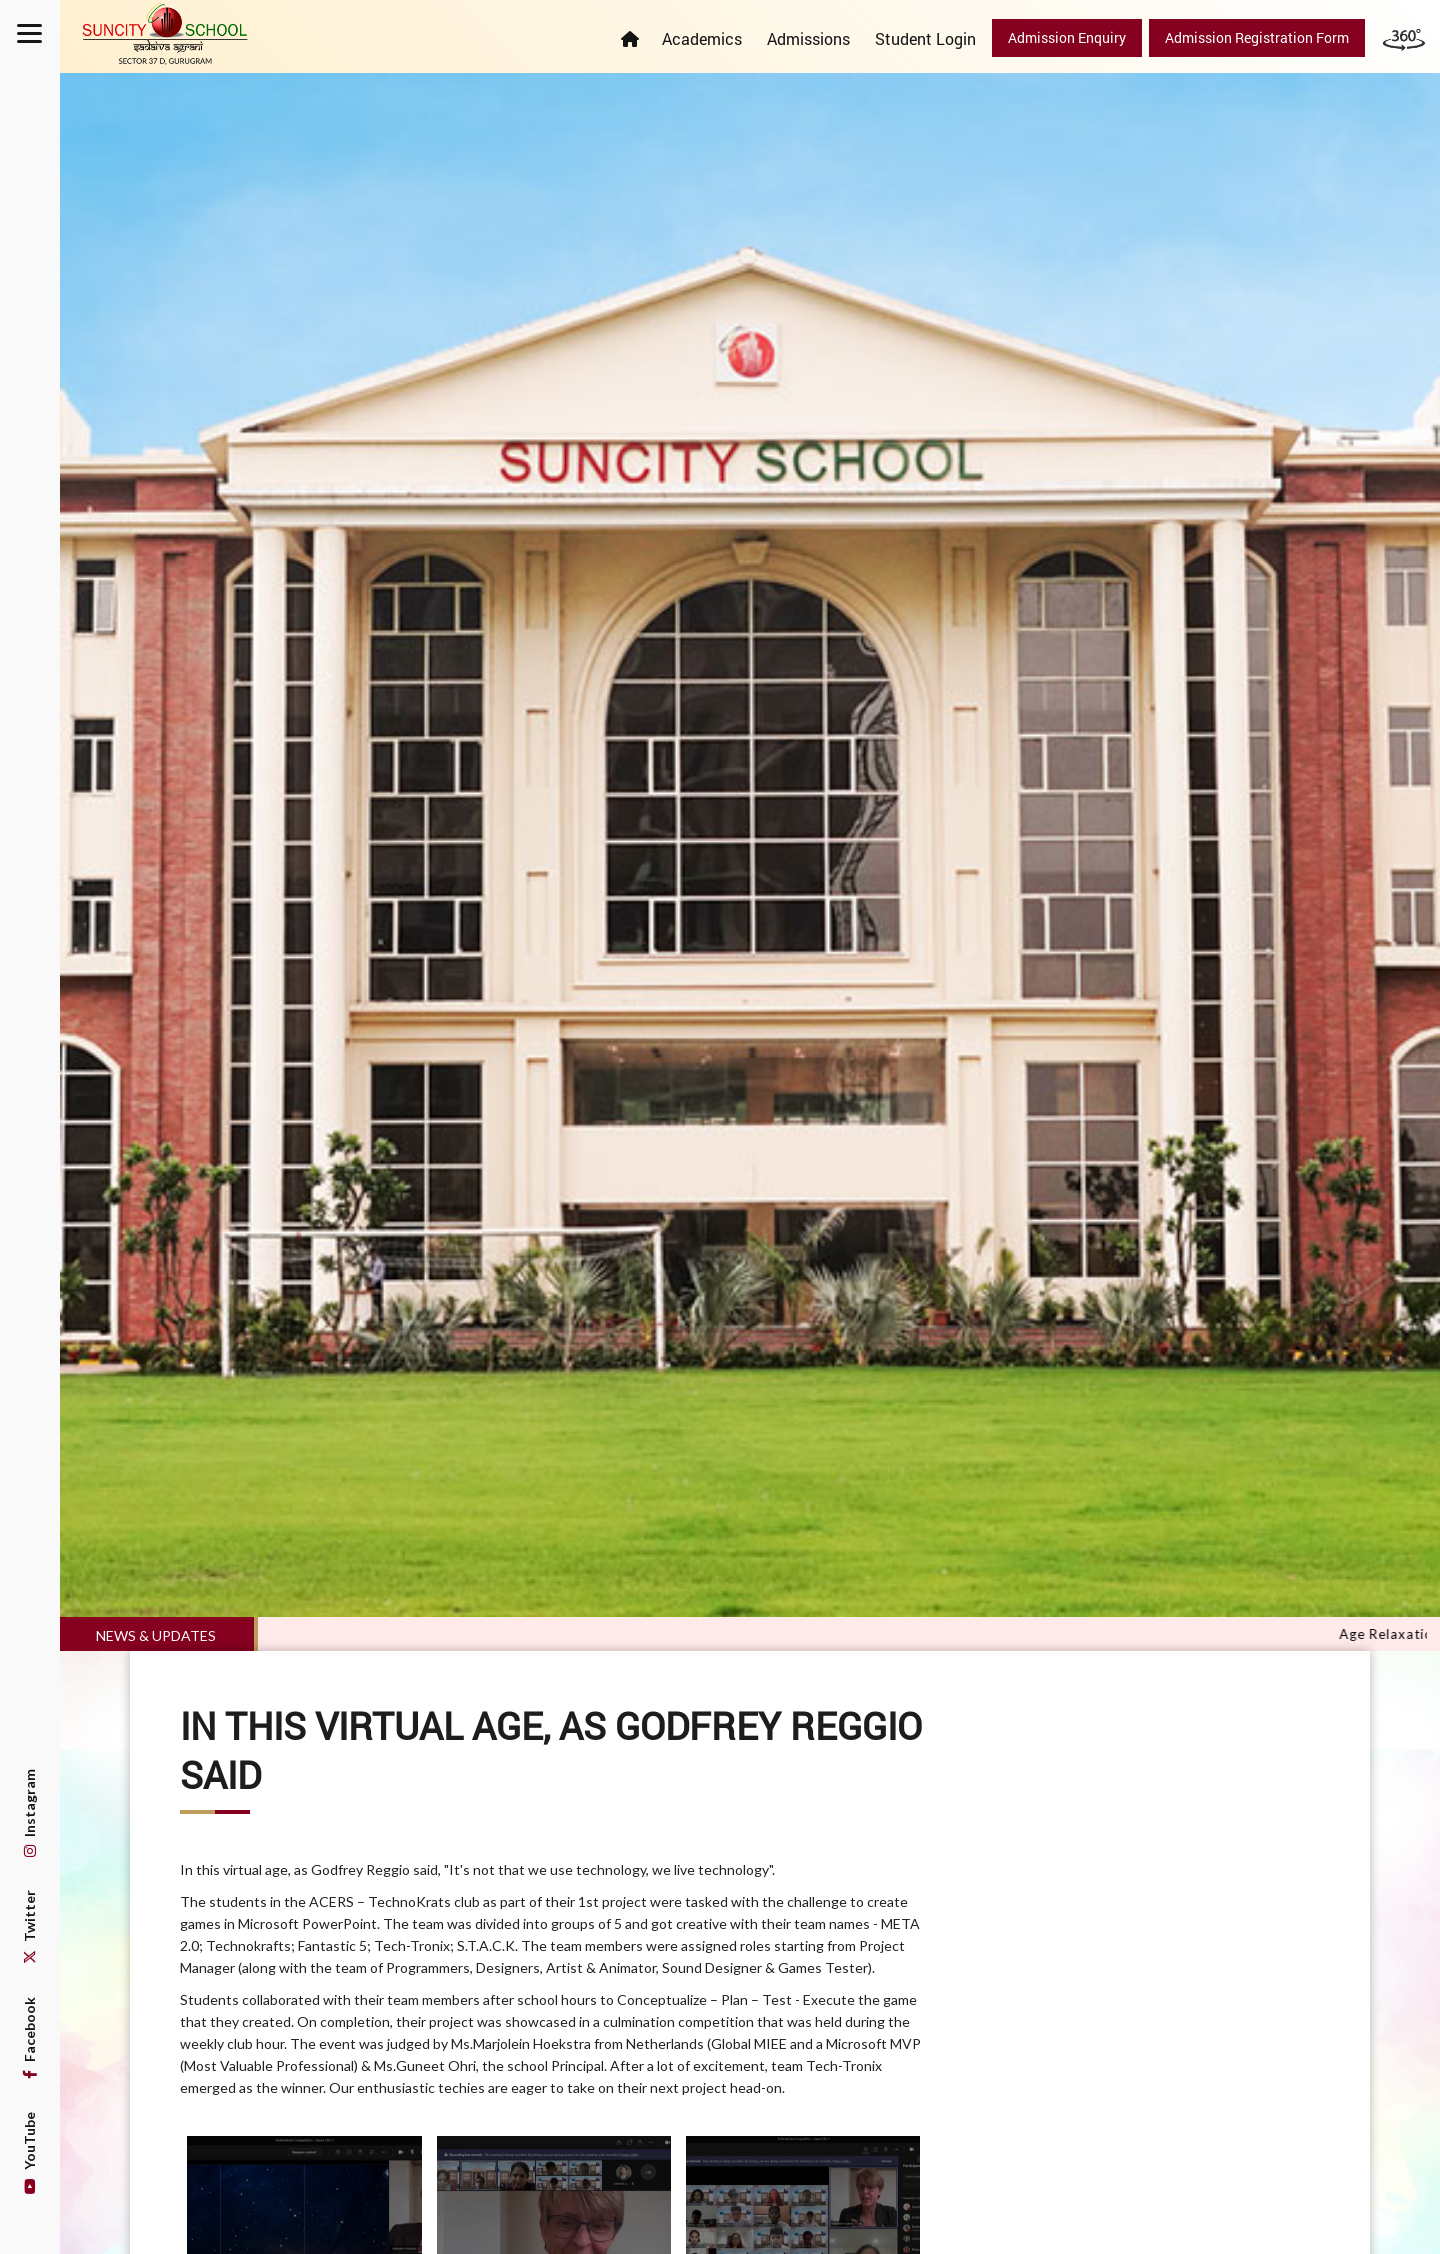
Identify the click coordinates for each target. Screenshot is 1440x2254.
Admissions (808, 38)
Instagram (29, 1813)
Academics (702, 38)
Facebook (29, 2038)
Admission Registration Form (1257, 37)
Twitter (29, 1927)
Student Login (925, 38)
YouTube (29, 2153)
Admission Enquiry (1067, 37)
